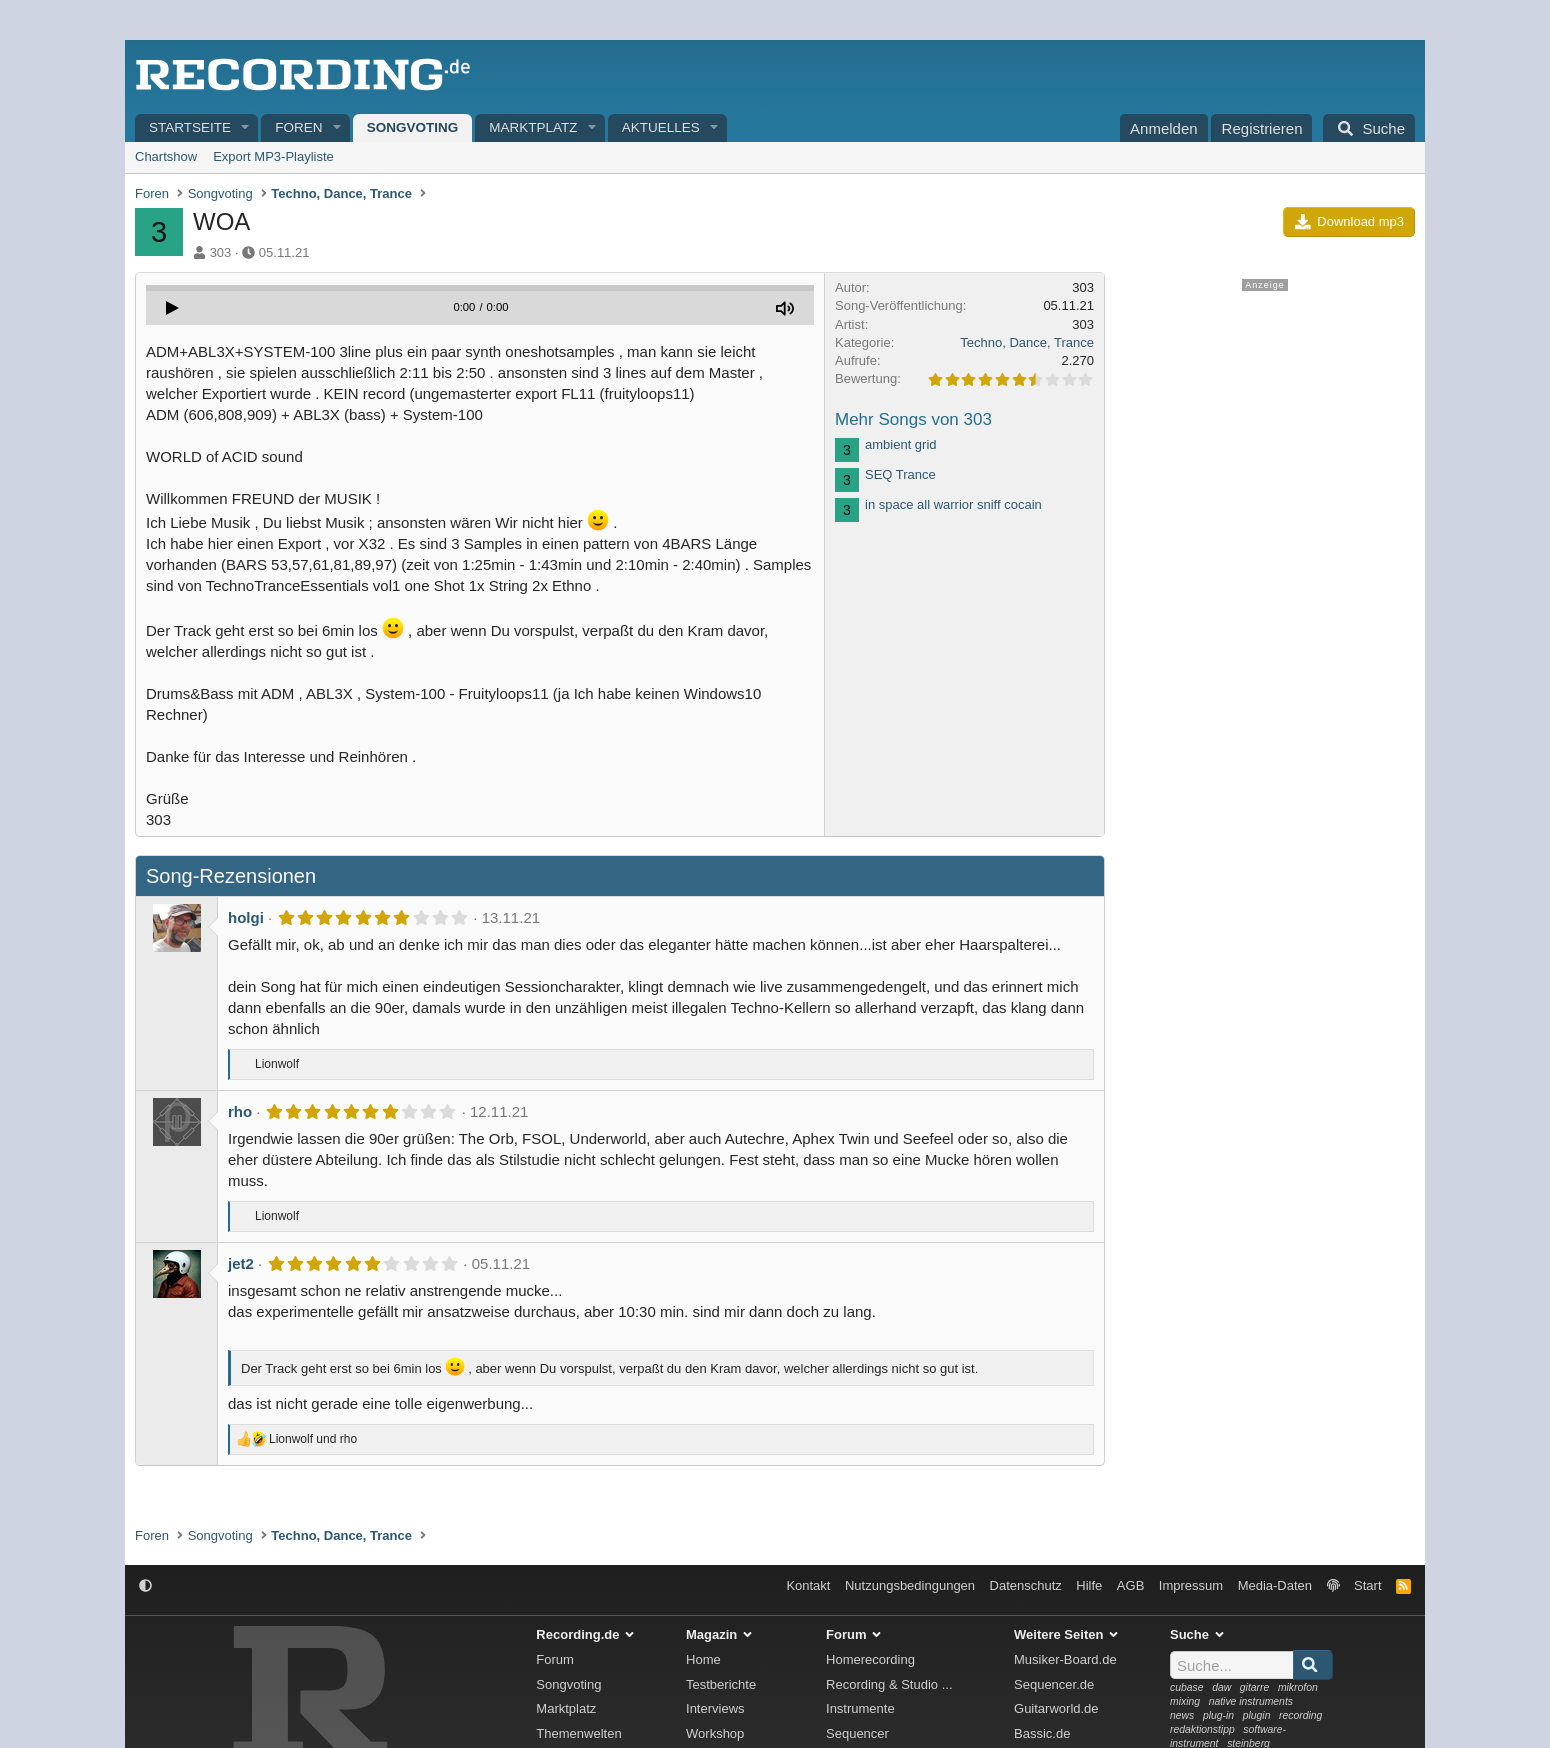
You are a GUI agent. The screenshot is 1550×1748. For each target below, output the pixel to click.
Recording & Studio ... (889, 1684)
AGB (1130, 1585)
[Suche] (1369, 128)
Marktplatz (533, 127)
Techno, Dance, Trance (1027, 342)
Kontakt (808, 1585)
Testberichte (721, 1684)
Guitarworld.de (1056, 1708)
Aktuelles (661, 127)
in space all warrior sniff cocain (953, 504)
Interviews (715, 1708)
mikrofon (1298, 1687)
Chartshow (166, 156)
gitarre (1254, 1687)
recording (1300, 1715)
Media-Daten (1275, 1585)
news (1182, 1715)
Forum (555, 1659)
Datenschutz (1026, 1585)
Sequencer (857, 1733)
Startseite (190, 127)
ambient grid (901, 444)
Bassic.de (1042, 1733)
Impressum (1191, 1585)
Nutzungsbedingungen (910, 1585)
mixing (1185, 1701)
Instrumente (860, 1708)
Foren (298, 127)
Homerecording (870, 1659)
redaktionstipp (1202, 1729)
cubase (1187, 1687)
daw (1221, 1687)
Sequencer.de (1054, 1684)
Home (703, 1659)
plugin (1257, 1715)
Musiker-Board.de (1065, 1659)
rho (240, 1111)
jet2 (241, 1263)
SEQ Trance (900, 474)
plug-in (1218, 1715)
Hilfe (1089, 1585)
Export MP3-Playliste (273, 156)
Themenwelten (578, 1733)
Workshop (715, 1733)
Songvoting (413, 127)
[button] (246, 128)
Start (1367, 1585)
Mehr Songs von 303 (913, 419)
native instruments (1251, 1701)
